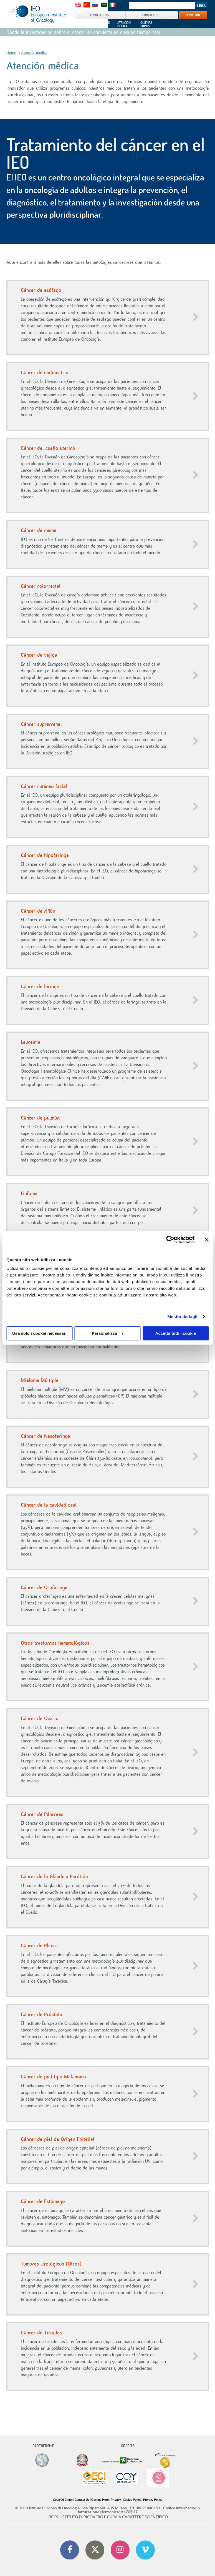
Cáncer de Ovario (40, 1718)
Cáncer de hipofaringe (45, 855)
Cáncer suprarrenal (41, 724)
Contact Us (82, 2499)
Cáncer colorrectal (40, 586)
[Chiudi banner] (207, 1239)
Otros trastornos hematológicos (55, 1643)
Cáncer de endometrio (45, 372)
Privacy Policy (152, 2499)
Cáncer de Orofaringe (44, 1587)
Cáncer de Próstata (41, 2014)
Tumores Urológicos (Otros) (51, 2264)
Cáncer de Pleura (39, 1945)
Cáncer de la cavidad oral (49, 1505)
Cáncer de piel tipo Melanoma (53, 2077)
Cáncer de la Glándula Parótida (54, 1876)
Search (201, 5)
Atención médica (34, 53)
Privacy (116, 2499)
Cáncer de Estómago (43, 2201)
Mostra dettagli (182, 1316)
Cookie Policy (132, 2499)
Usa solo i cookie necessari (39, 1333)
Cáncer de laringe (40, 986)
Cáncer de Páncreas (42, 1814)
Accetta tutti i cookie (175, 1333)
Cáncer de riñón (38, 911)
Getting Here (100, 2499)
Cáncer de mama (38, 530)
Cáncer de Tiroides (41, 2333)
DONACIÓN (193, 15)
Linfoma (29, 1193)
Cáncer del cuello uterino (48, 448)
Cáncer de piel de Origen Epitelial (57, 2139)
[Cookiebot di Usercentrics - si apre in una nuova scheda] (170, 1239)
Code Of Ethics (63, 2499)
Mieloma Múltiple (40, 1380)
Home (11, 53)
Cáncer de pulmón (40, 1118)
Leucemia (30, 1042)
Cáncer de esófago (41, 290)
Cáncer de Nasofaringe (45, 1436)
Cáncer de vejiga (39, 655)
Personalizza (108, 1333)
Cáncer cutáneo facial (44, 786)
